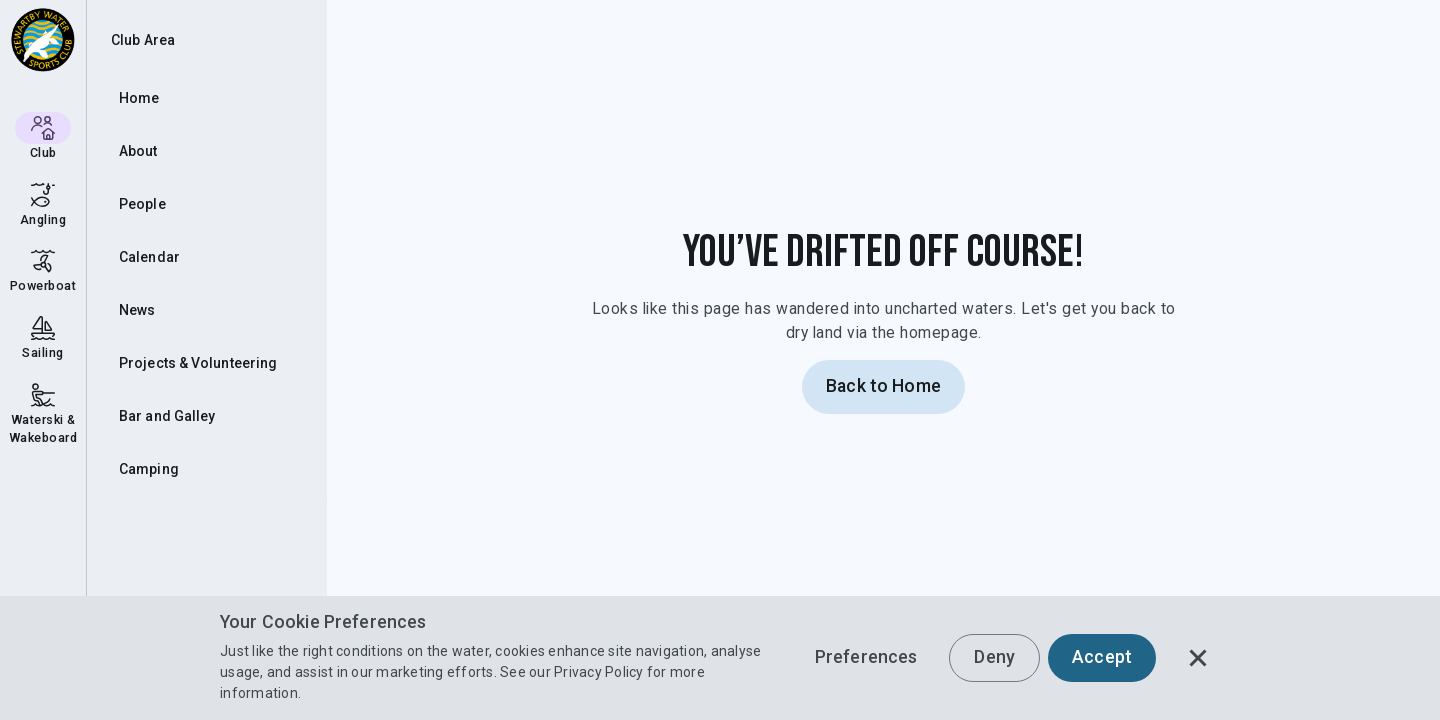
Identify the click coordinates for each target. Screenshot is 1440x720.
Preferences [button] (866, 657)
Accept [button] (1102, 657)
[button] (1198, 658)
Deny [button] (994, 657)
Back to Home (883, 386)
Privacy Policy (599, 672)
